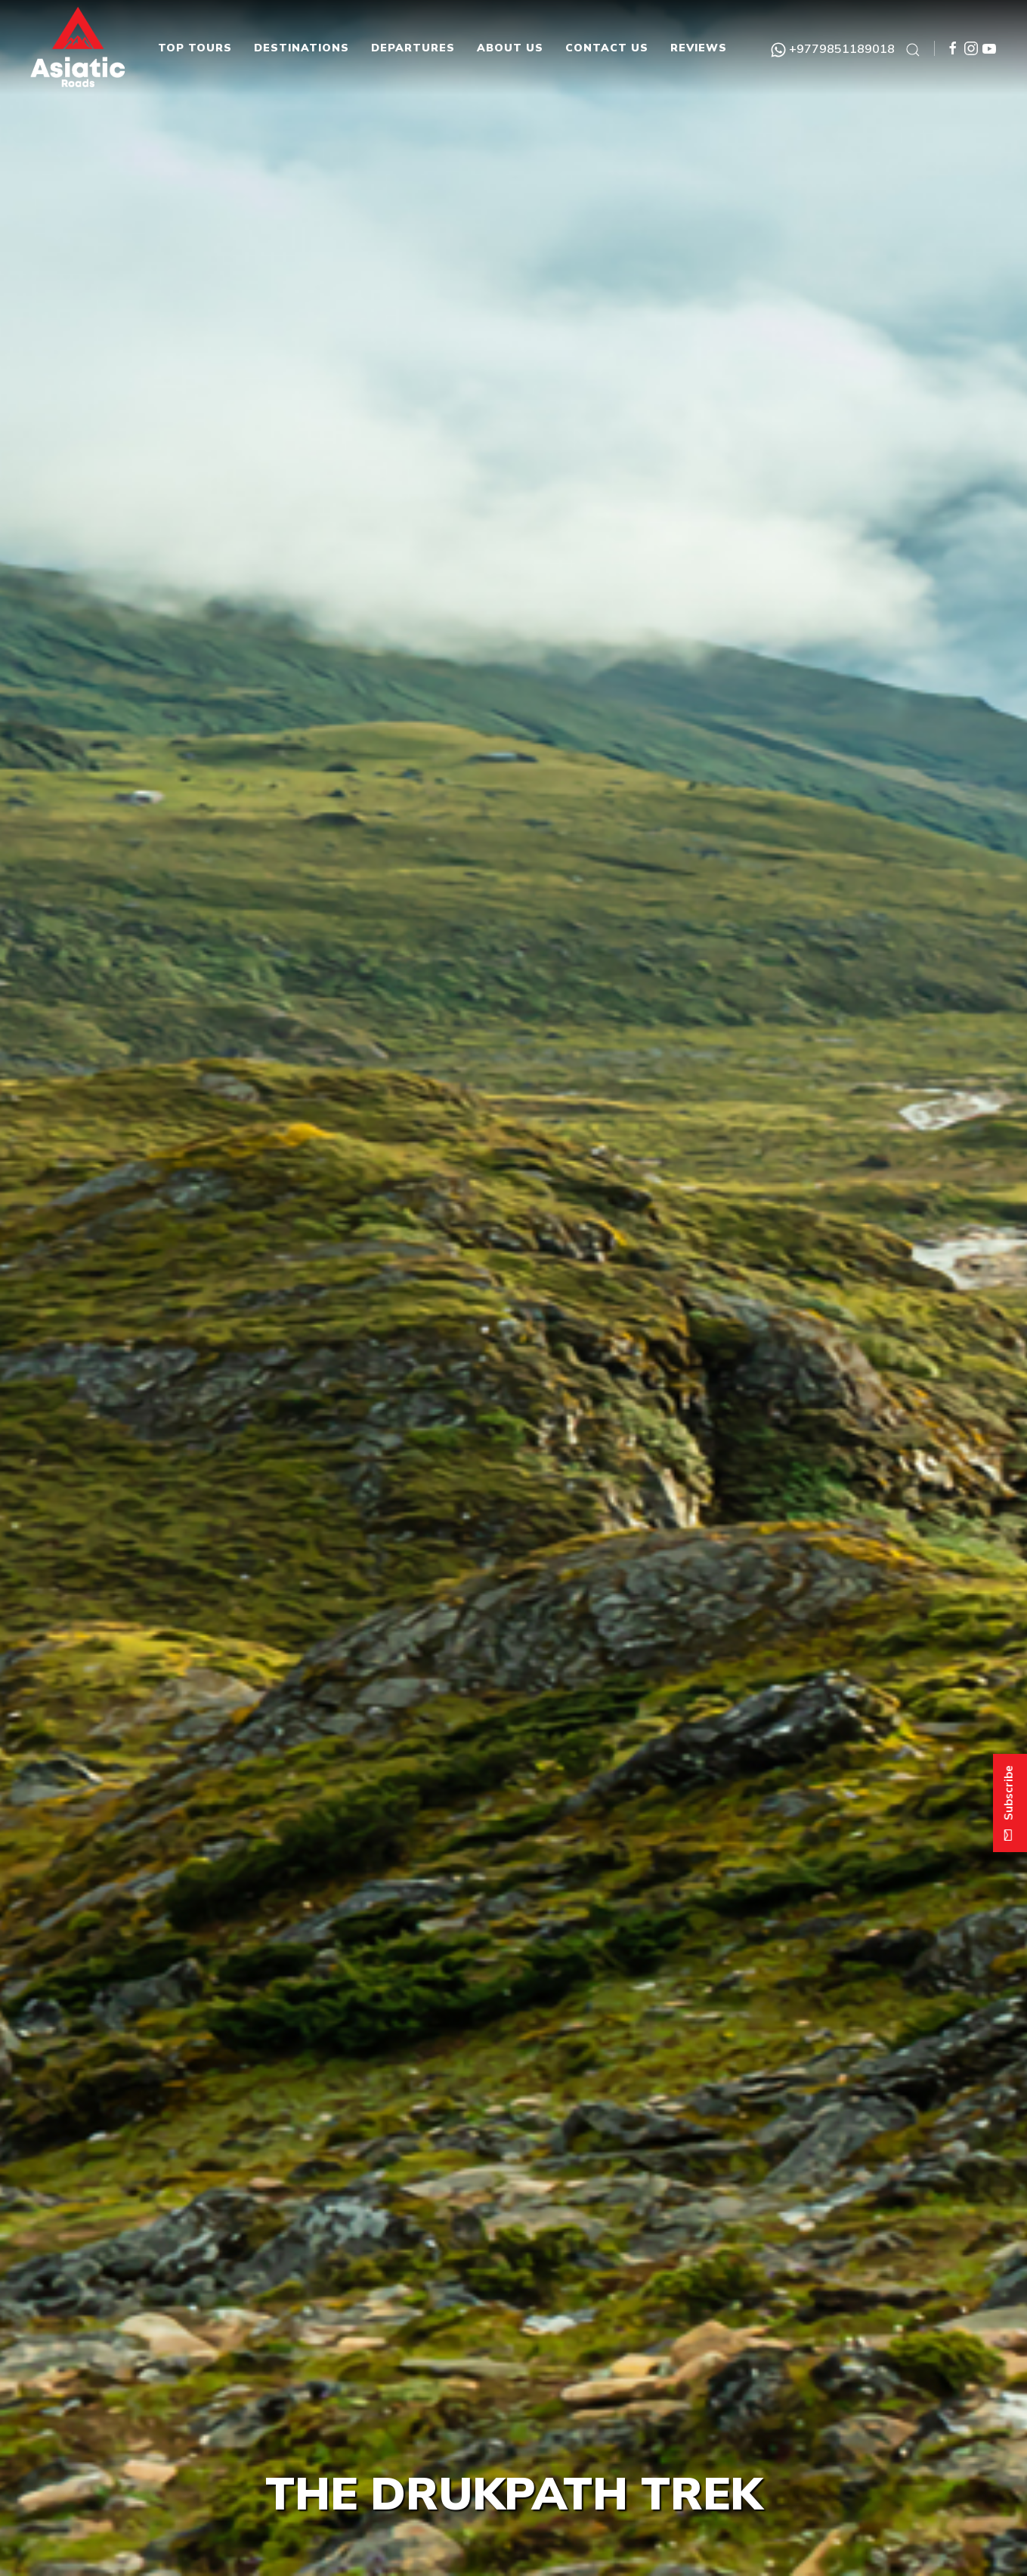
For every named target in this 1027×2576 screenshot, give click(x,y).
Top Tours (195, 47)
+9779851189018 (833, 48)
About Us (510, 47)
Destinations (301, 47)
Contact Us (606, 47)
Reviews (698, 47)
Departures (413, 47)
